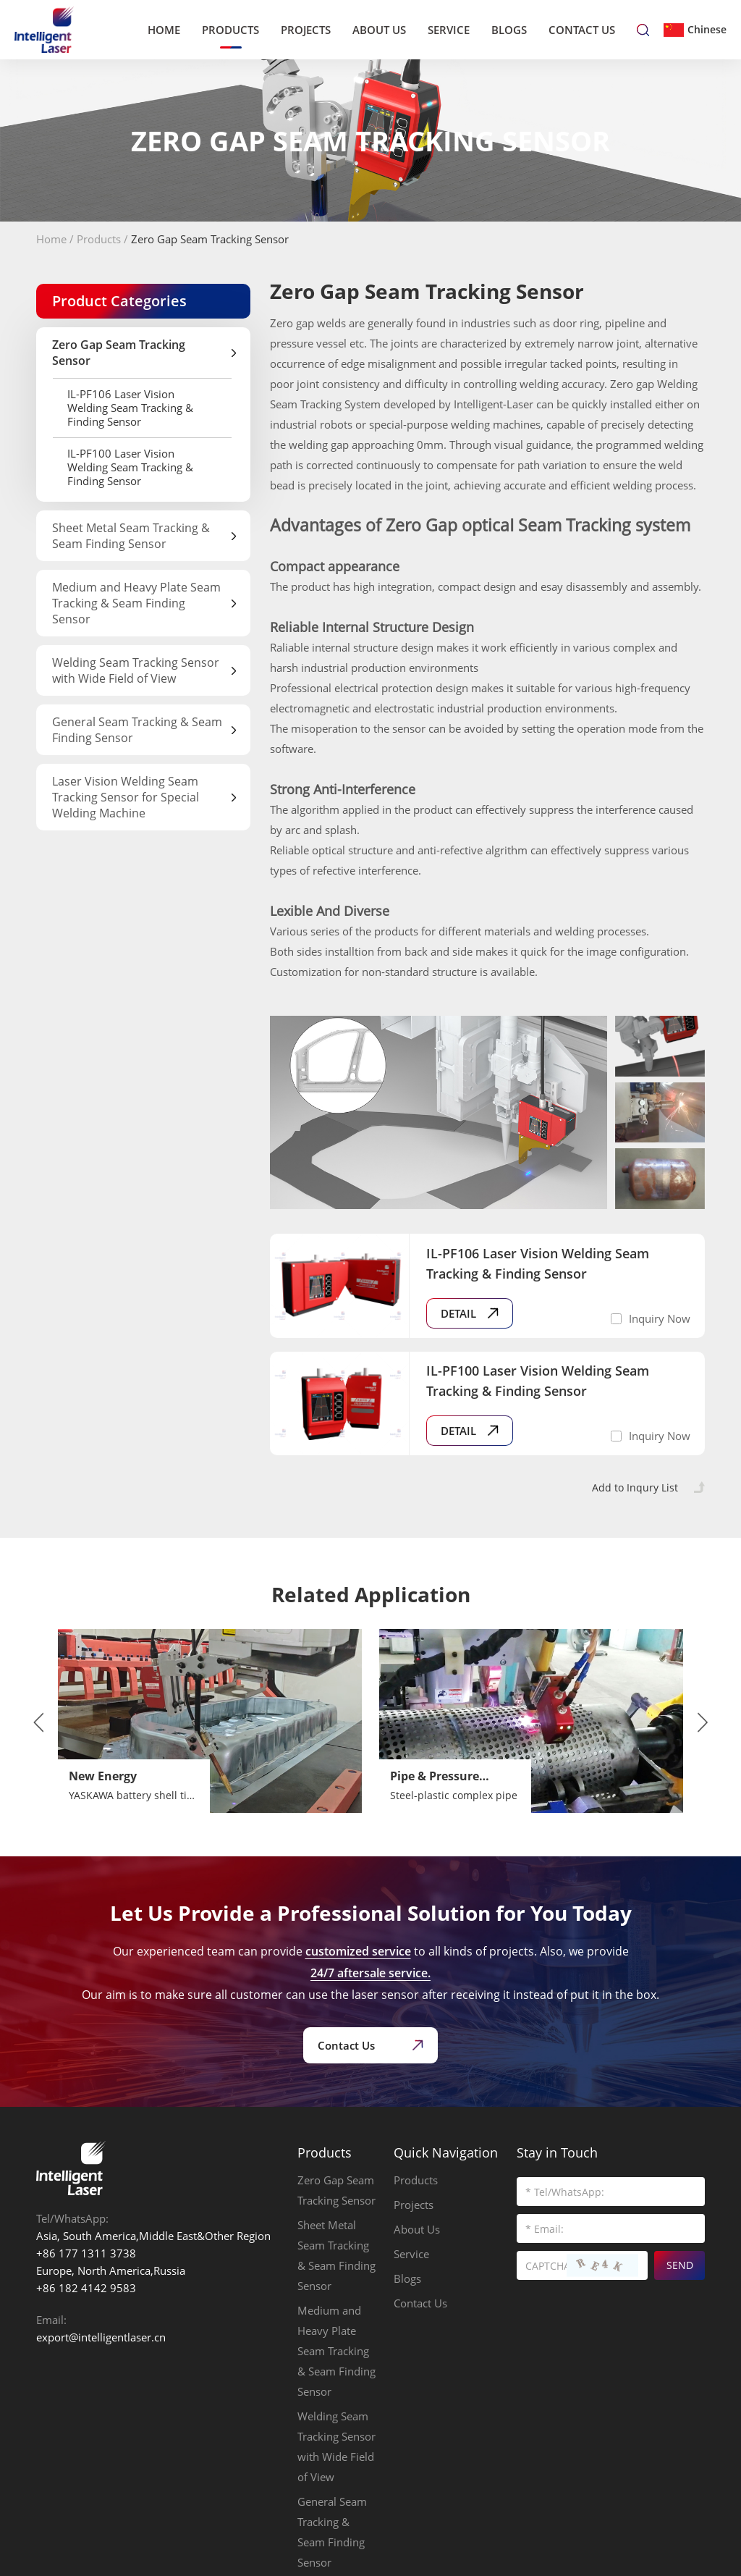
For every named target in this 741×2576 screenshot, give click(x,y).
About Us (379, 29)
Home (164, 29)
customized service (358, 1951)
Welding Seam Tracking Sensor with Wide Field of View (336, 2446)
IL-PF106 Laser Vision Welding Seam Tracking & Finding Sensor (130, 408)
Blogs (509, 29)
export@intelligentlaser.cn (101, 2337)
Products (230, 29)
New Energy (103, 1776)
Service (449, 29)
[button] (38, 1722)
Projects (306, 29)
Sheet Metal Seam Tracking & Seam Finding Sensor (336, 2255)
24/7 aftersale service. (370, 1973)
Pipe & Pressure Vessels (434, 1776)
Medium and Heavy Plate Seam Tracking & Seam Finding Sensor (336, 2351)
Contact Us (582, 29)
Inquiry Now (659, 1318)
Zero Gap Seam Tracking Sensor (210, 239)
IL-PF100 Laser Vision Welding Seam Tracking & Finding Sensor (130, 467)
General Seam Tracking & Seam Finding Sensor (332, 2531)
